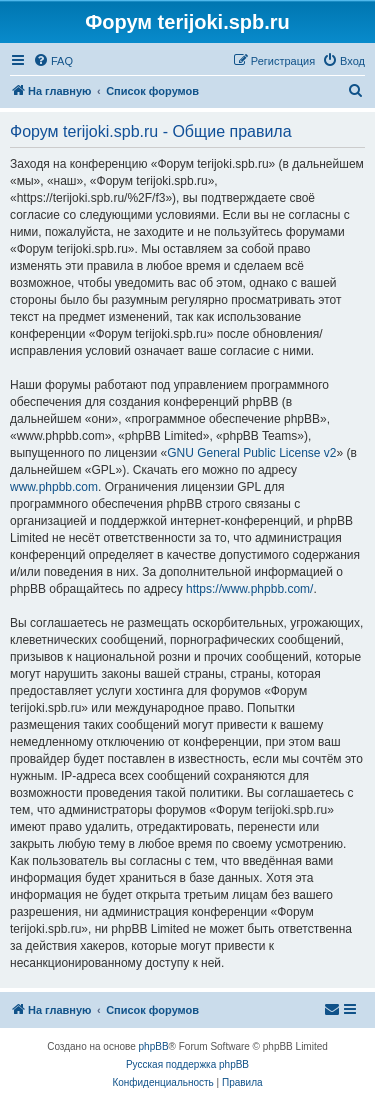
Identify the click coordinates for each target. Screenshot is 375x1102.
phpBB (154, 1046)
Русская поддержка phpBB (187, 1064)
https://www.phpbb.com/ (249, 589)
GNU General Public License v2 (251, 453)
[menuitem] (53, 61)
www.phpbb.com (54, 487)
